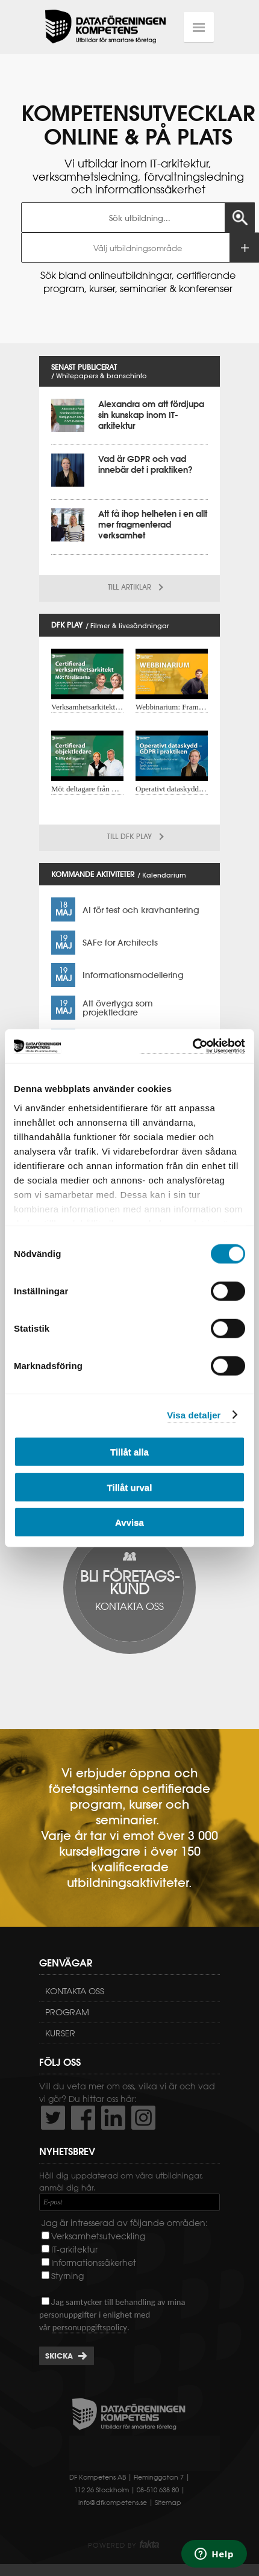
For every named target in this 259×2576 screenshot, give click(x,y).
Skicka (59, 2356)
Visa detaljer (193, 1414)
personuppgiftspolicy (89, 2327)
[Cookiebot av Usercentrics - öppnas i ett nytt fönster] (192, 1046)
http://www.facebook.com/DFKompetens (83, 2118)
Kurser (60, 2033)
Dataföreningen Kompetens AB (105, 27)
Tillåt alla (129, 1452)
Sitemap (168, 2502)
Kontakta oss (74, 1991)
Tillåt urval (129, 1487)
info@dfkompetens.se (112, 2502)
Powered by (123, 2545)
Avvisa (129, 1522)
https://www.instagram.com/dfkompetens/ (143, 2118)
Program (67, 2012)
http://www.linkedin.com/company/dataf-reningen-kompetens (113, 2118)
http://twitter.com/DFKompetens (53, 2118)
